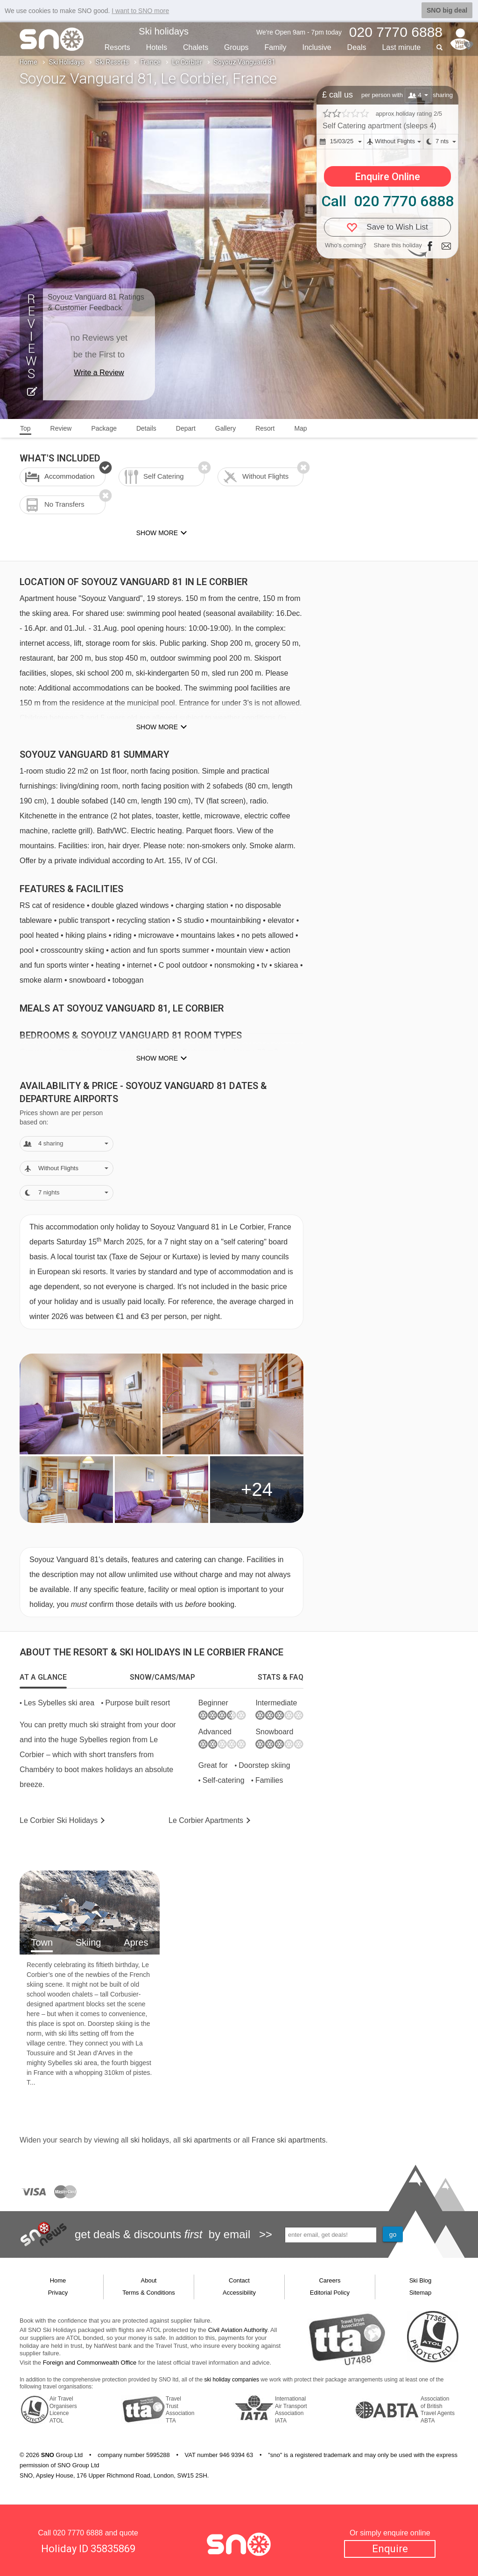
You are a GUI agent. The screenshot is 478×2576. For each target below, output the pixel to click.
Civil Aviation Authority (237, 2329)
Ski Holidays (66, 62)
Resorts (117, 47)
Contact (239, 2280)
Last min (401, 47)
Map (300, 428)
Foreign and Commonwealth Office (90, 2362)
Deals (356, 47)
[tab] (43, 1677)
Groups (236, 47)
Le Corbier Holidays (59, 1820)
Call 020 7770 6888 (387, 201)
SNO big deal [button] (447, 10)
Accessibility (239, 2292)
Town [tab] (42, 1942)
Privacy (58, 2292)
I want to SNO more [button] (140, 10)
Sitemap (420, 2292)
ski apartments (207, 2140)
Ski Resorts (112, 62)
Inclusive (316, 47)
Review (61, 428)
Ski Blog (420, 2280)
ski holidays (149, 2140)
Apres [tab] (136, 1942)
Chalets (195, 47)
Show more (157, 727)
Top (25, 428)
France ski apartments (288, 2140)
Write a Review (99, 373)
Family (275, 47)
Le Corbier (187, 62)
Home (28, 62)
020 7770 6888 (78, 2533)
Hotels (156, 47)
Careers (329, 2280)
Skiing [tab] (88, 1942)
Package (103, 428)
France (151, 62)
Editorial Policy (330, 2292)
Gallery (225, 428)
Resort (264, 428)
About (149, 2280)
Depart (186, 428)
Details (146, 428)
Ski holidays (164, 31)
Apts (206, 1820)
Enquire (390, 2549)
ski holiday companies (231, 2379)
